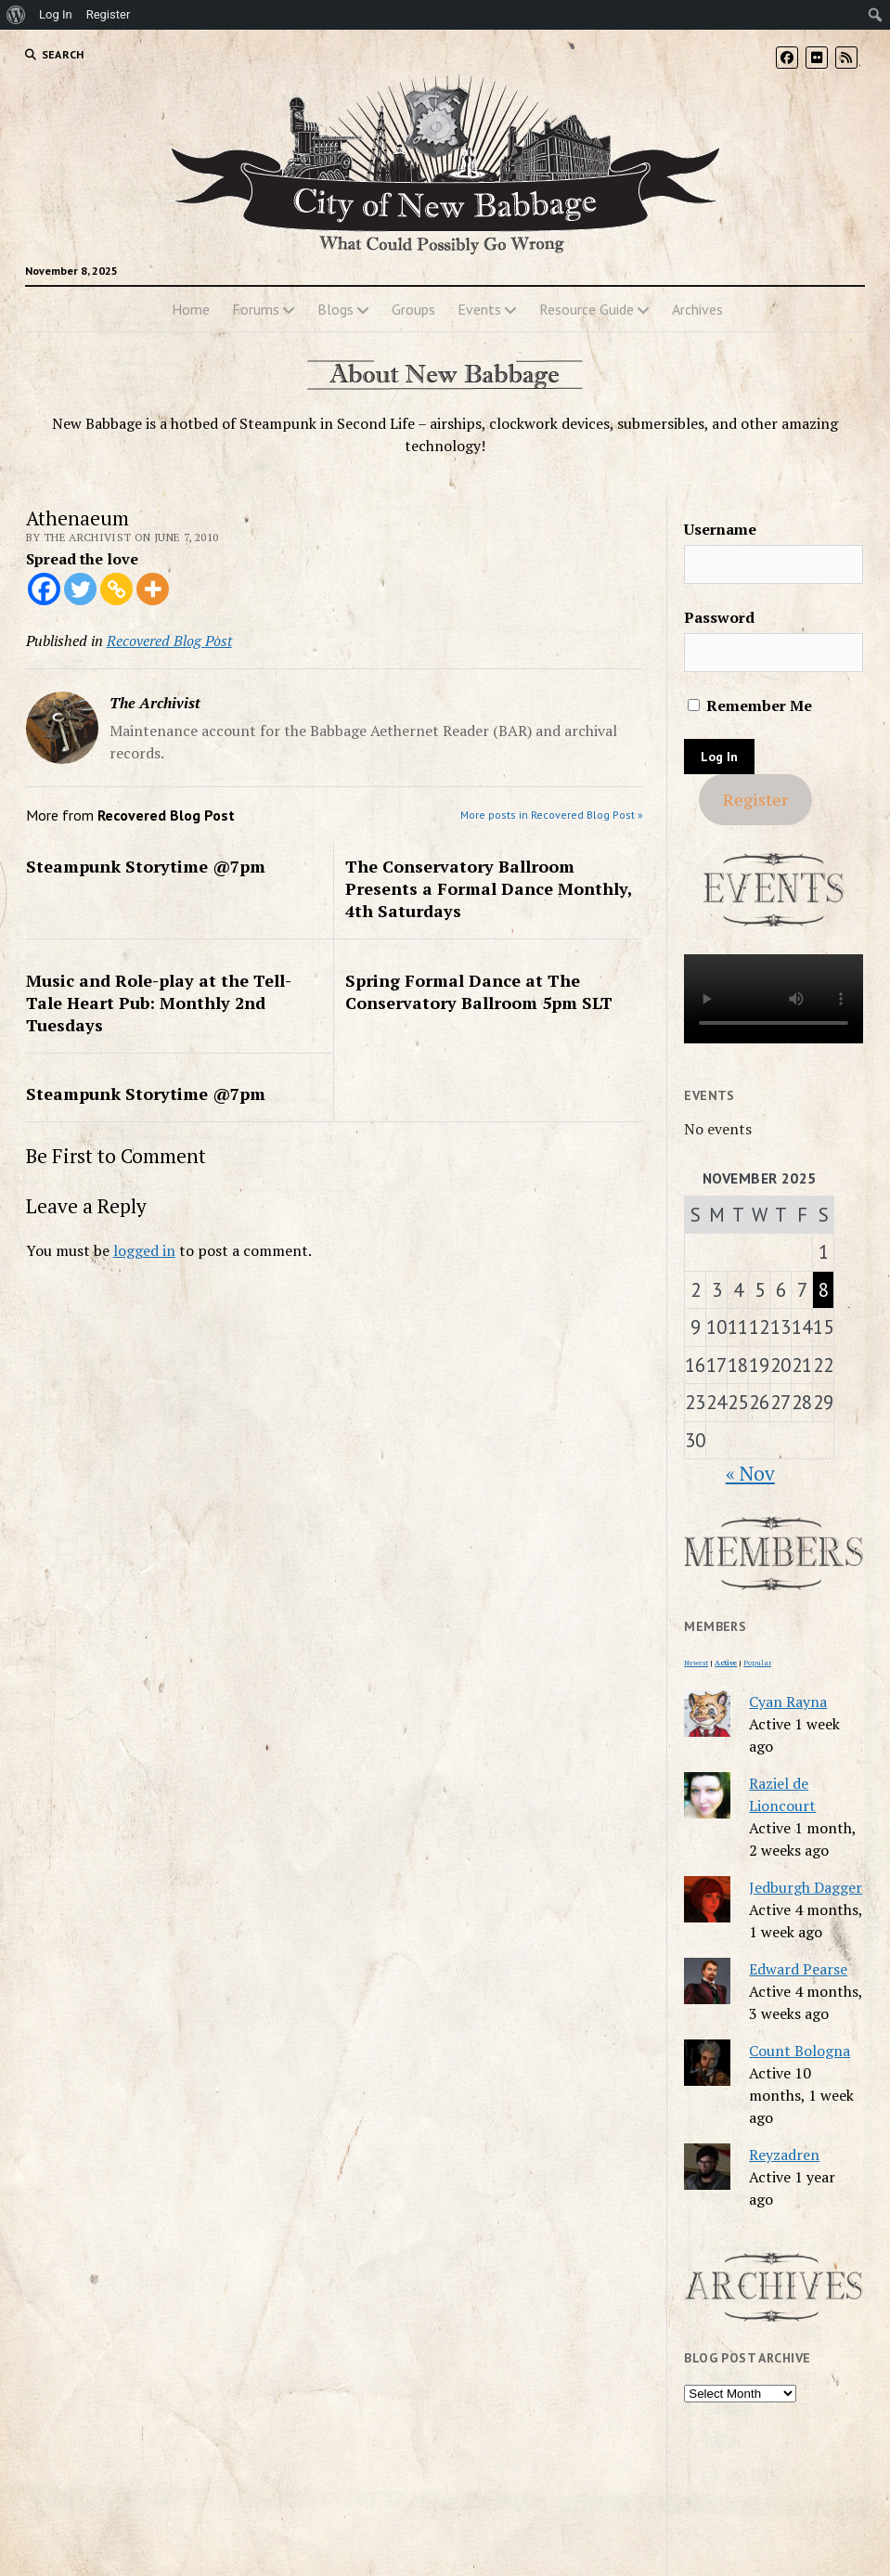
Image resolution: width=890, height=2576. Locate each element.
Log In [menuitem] (55, 14)
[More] (152, 589)
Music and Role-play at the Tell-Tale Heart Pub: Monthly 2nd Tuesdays (158, 1002)
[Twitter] (80, 589)
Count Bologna (799, 2050)
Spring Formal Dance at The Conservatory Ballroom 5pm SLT (479, 991)
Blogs (335, 309)
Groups (413, 309)
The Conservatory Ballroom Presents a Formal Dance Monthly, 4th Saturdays (488, 888)
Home (191, 309)
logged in (144, 1250)
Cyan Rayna (788, 1701)
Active (726, 1662)
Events (479, 309)
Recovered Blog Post (169, 640)
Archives (697, 309)
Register (755, 799)
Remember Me (750, 705)
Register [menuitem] (108, 14)
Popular (757, 1662)
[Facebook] (44, 589)
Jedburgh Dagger (805, 1887)
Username (720, 529)
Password (719, 617)
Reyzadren (784, 2154)
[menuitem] (16, 15)
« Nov (750, 1473)
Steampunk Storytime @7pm (145, 866)
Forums (255, 309)
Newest (696, 1662)
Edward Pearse (798, 1969)
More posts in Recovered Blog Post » (551, 815)
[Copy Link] (116, 589)
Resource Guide (586, 309)
